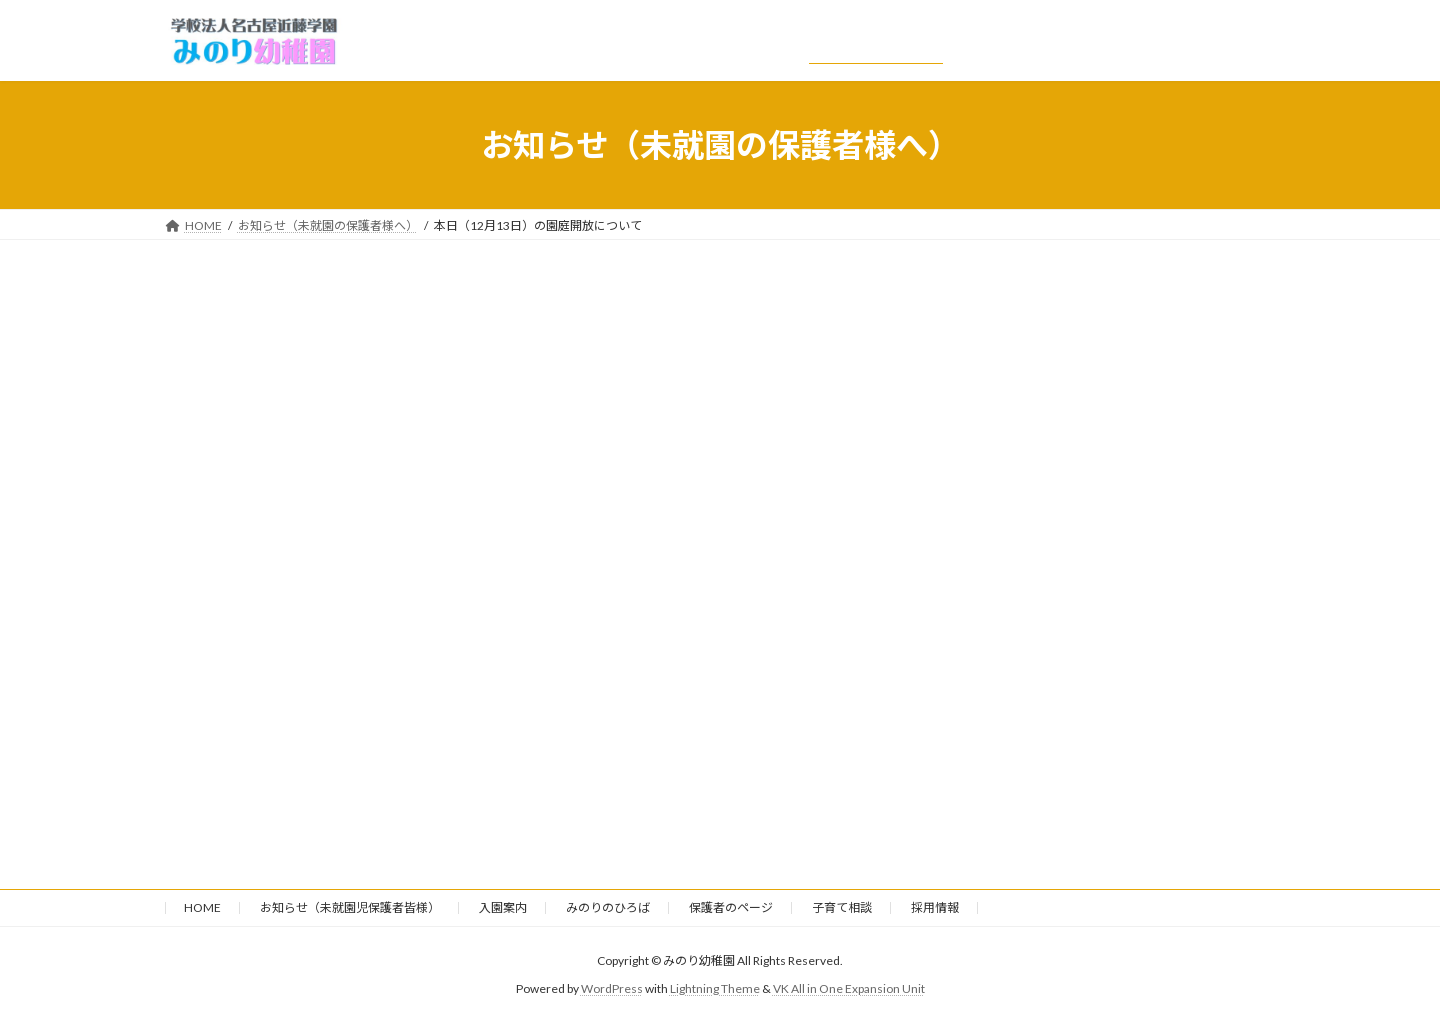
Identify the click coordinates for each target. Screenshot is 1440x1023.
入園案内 (503, 907)
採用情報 (935, 907)
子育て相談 (842, 907)
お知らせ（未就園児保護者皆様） (350, 907)
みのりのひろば (608, 907)
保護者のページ (731, 907)
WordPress (612, 988)
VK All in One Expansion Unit (849, 988)
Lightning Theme (715, 988)
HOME (202, 907)
